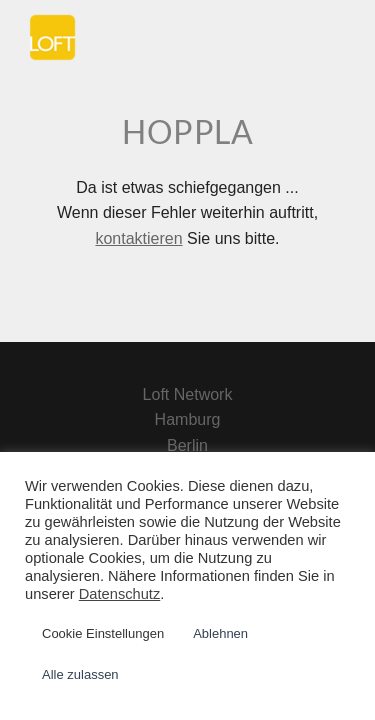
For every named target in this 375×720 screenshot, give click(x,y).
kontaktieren (138, 238)
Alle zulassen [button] (80, 674)
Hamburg (188, 419)
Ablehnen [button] (220, 633)
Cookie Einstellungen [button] (103, 633)
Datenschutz (119, 594)
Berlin (187, 445)
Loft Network (188, 394)
